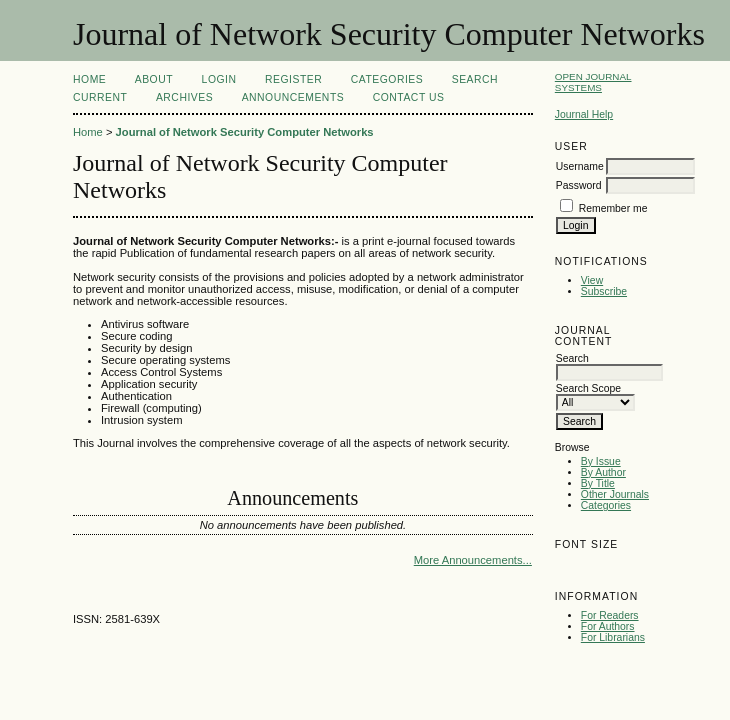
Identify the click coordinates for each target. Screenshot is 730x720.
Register (293, 79)
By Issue (601, 461)
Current (100, 97)
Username (580, 166)
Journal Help (584, 114)
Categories (606, 505)
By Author (603, 472)
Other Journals (615, 494)
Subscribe (604, 291)
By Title (598, 483)
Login (219, 79)
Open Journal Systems (593, 82)
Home (89, 79)
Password (579, 185)
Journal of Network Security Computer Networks (245, 132)
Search (475, 79)
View (592, 280)
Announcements (293, 97)
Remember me (613, 208)
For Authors (608, 626)
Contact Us (409, 97)
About (154, 79)
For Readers (610, 615)
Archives (184, 97)
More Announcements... (473, 560)
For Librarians (613, 637)
